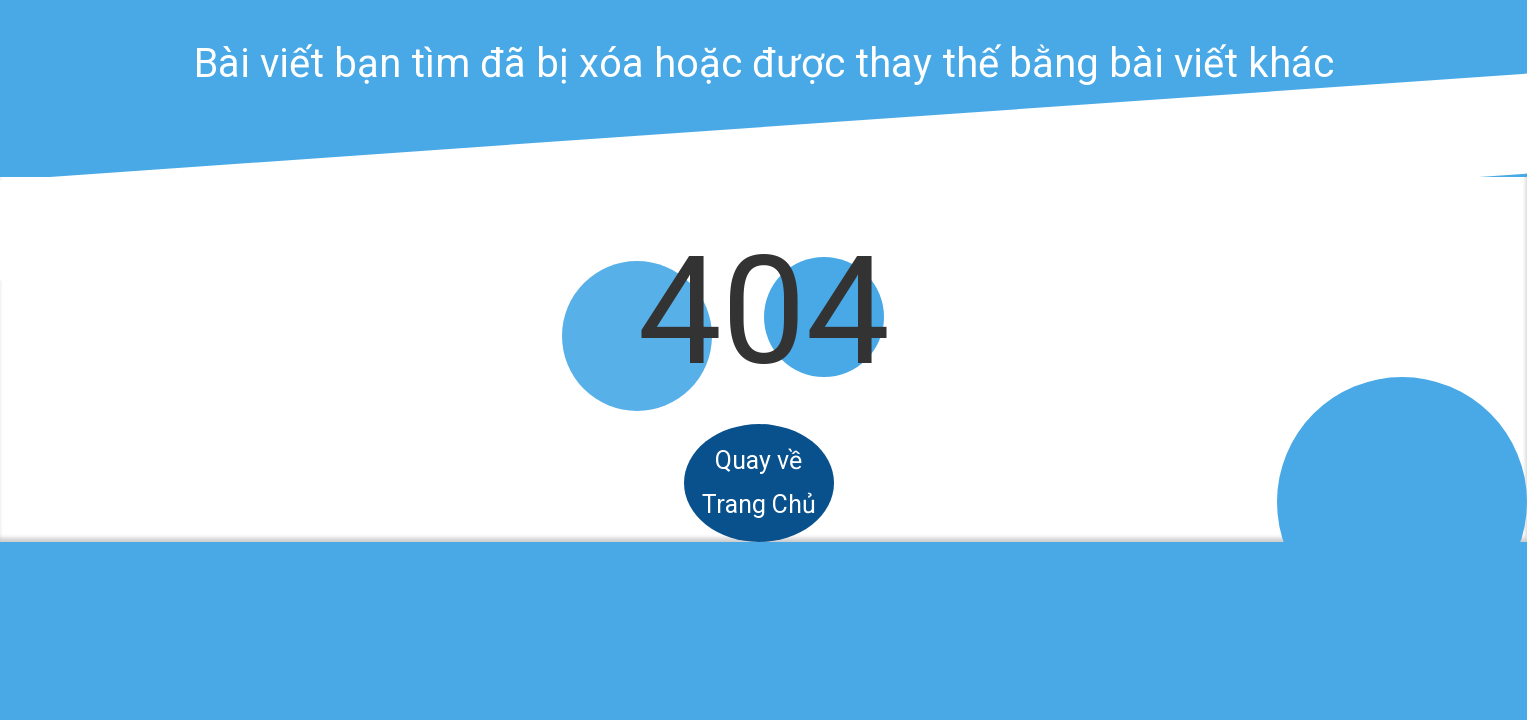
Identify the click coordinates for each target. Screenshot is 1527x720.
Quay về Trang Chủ (759, 482)
